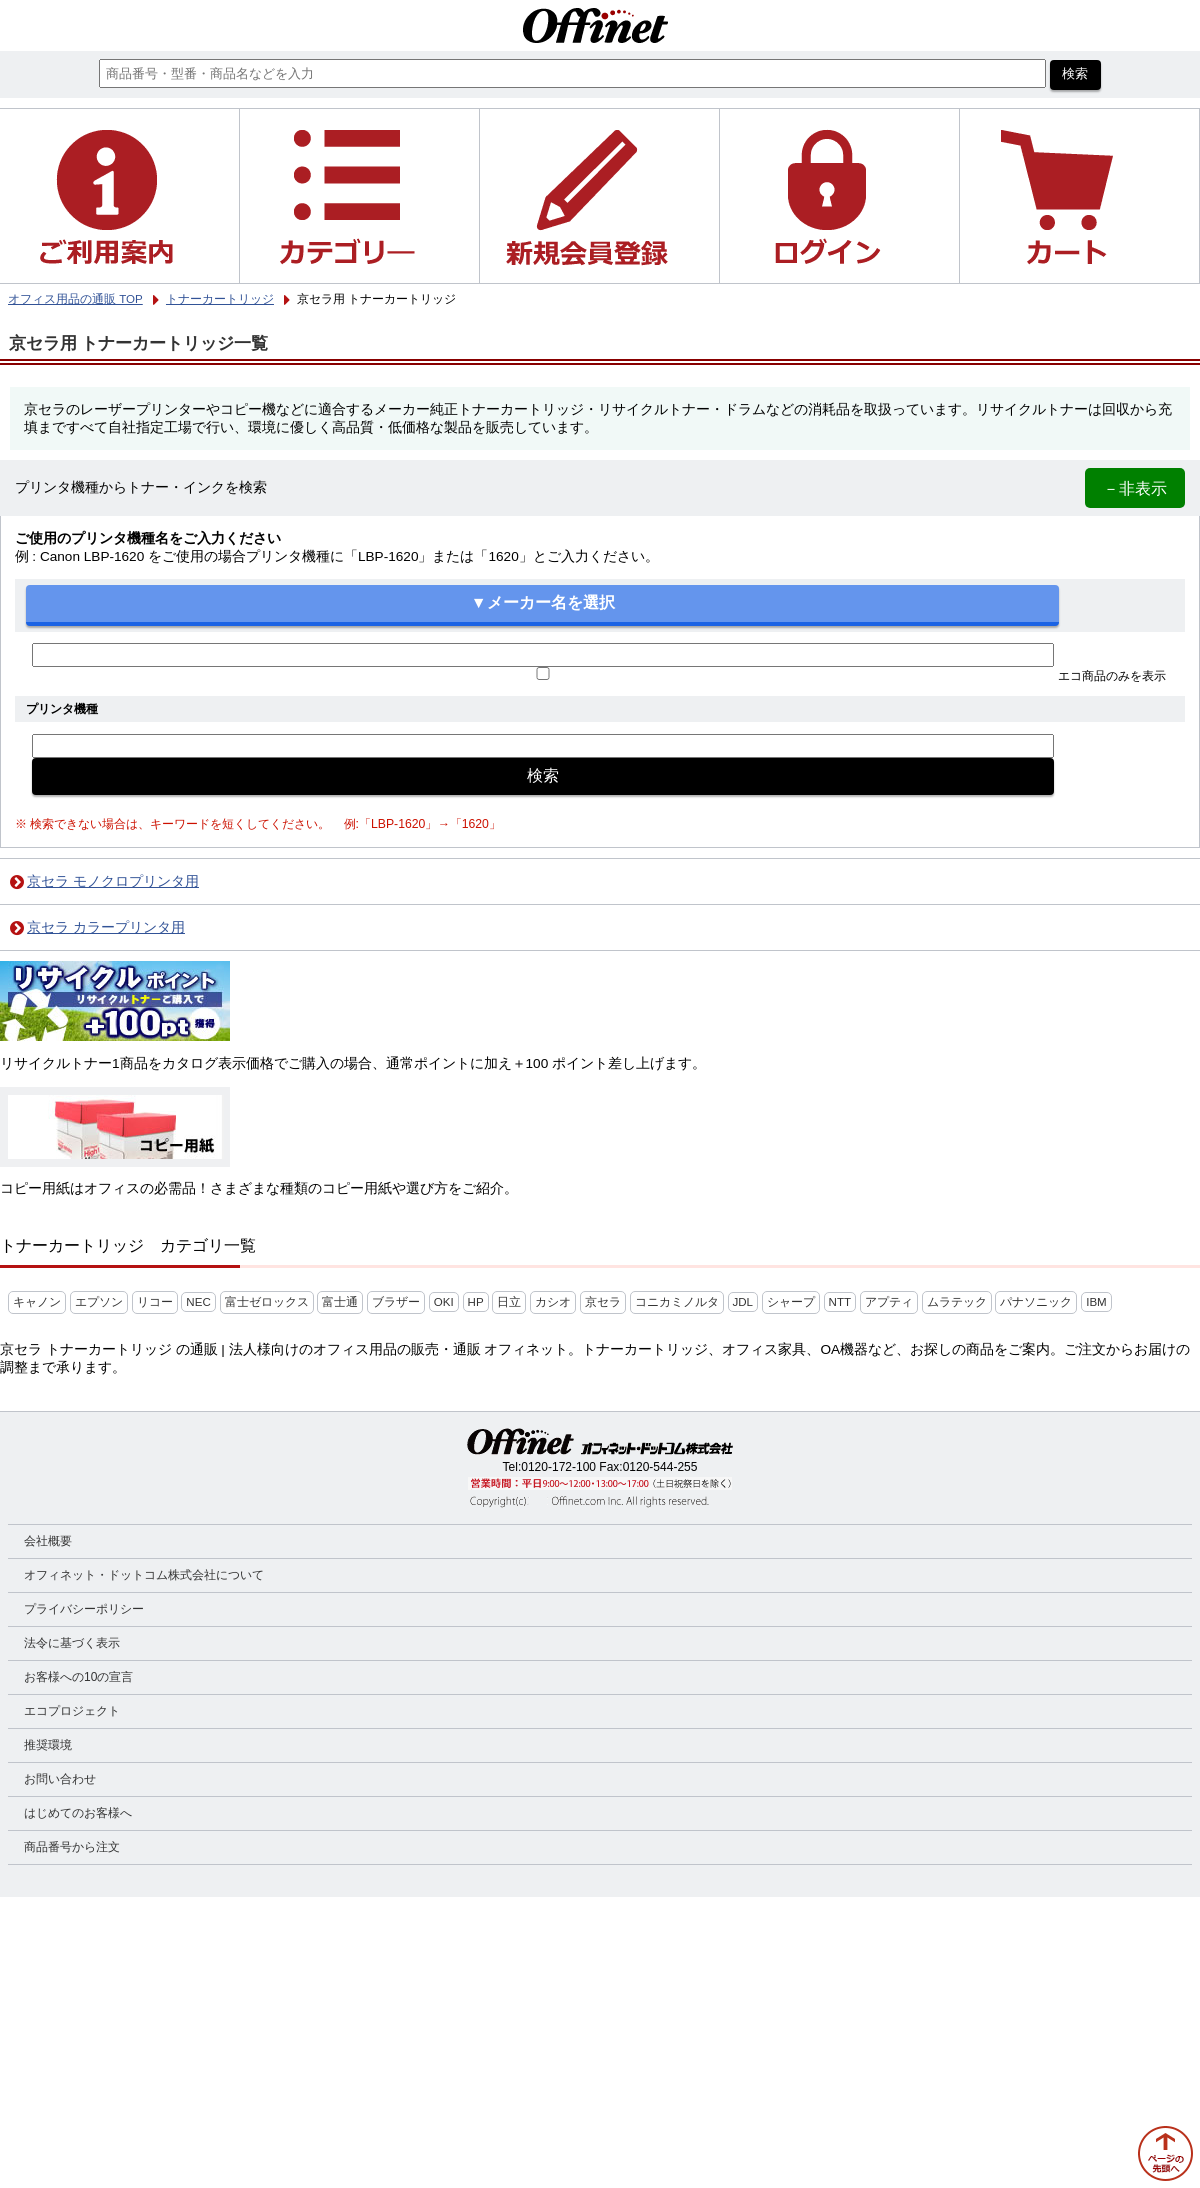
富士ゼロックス (267, 1302)
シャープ (791, 1302)
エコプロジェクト (72, 1711)
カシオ (553, 1302)
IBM (1096, 1302)
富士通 (340, 1302)
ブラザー (396, 1302)
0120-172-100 (558, 1467)
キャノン (37, 1302)
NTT (840, 1302)
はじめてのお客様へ (78, 1813)
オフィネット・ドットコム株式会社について (144, 1575)
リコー (155, 1302)
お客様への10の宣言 (78, 1677)
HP (476, 1302)
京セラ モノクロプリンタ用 (113, 881)
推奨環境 (48, 1745)
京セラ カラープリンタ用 (106, 927)
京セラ (603, 1302)
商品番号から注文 (72, 1847)
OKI (444, 1302)
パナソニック (1036, 1302)
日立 (509, 1302)
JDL (743, 1302)
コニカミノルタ (677, 1302)
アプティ (889, 1302)
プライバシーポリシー (84, 1609)
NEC (198, 1302)
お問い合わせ (60, 1779)
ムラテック (957, 1302)
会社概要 (48, 1541)
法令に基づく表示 (72, 1643)
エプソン (99, 1302)
